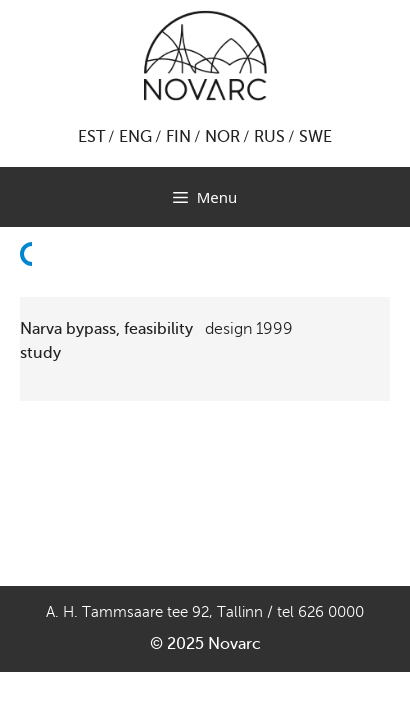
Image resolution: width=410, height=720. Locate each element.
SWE (315, 137)
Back (32, 290)
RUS (269, 137)
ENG (135, 137)
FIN (178, 137)
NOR (222, 137)
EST (91, 137)
